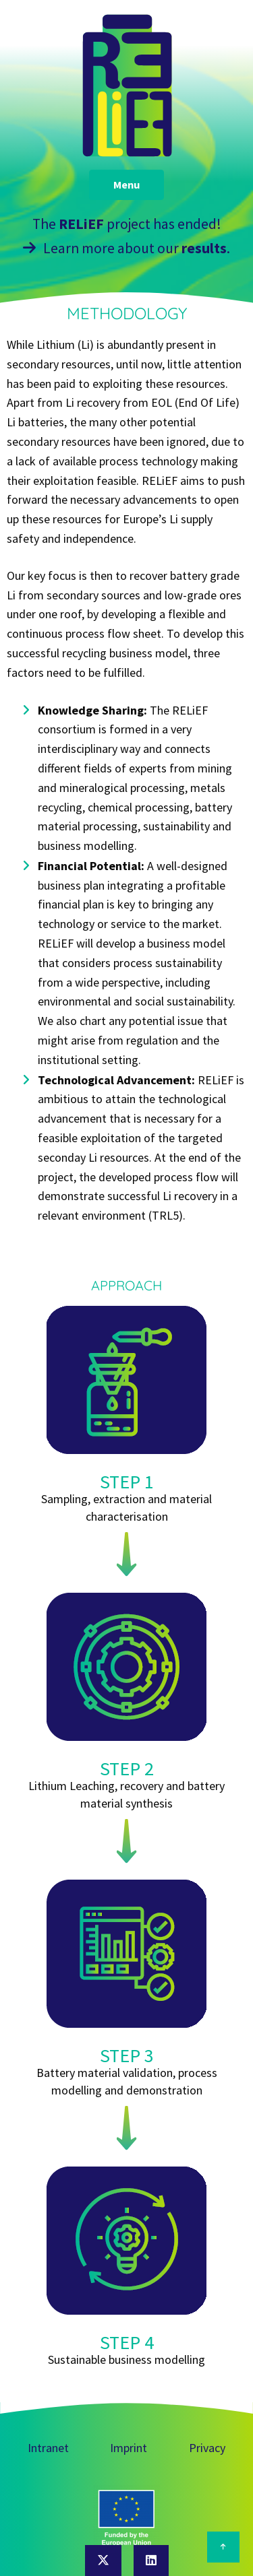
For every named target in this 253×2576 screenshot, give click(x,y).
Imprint (128, 2447)
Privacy (207, 2447)
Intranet (48, 2447)
